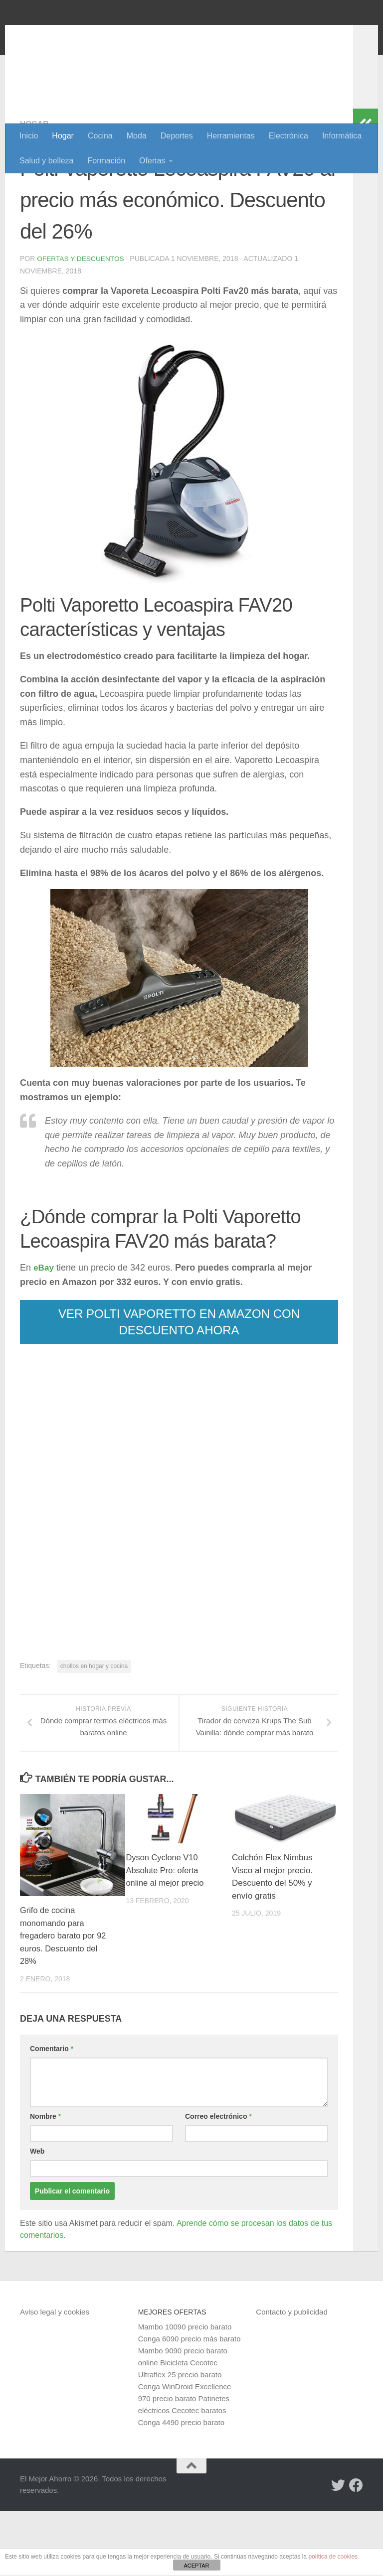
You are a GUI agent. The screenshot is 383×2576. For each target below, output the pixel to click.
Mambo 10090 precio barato (185, 2391)
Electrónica (288, 135)
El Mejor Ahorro (96, 34)
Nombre (45, 2181)
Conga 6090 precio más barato (189, 2403)
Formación (107, 160)
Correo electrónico (218, 2181)
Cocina (100, 135)
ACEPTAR (196, 2566)
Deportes (177, 135)
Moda (137, 135)
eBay (44, 1332)
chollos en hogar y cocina (94, 1730)
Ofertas (152, 160)
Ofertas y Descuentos (81, 323)
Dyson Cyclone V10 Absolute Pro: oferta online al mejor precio (166, 1935)
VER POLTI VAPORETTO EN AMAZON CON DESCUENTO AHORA (179, 1386)
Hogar (63, 135)
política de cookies (333, 2556)
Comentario (51, 2113)
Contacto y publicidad (291, 2376)
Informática (342, 135)
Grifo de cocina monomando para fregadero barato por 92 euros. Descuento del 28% (64, 2000)
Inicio (28, 135)
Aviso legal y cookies (54, 2376)
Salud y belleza (46, 160)
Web (37, 2216)
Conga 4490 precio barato (181, 2487)
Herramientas (231, 135)
